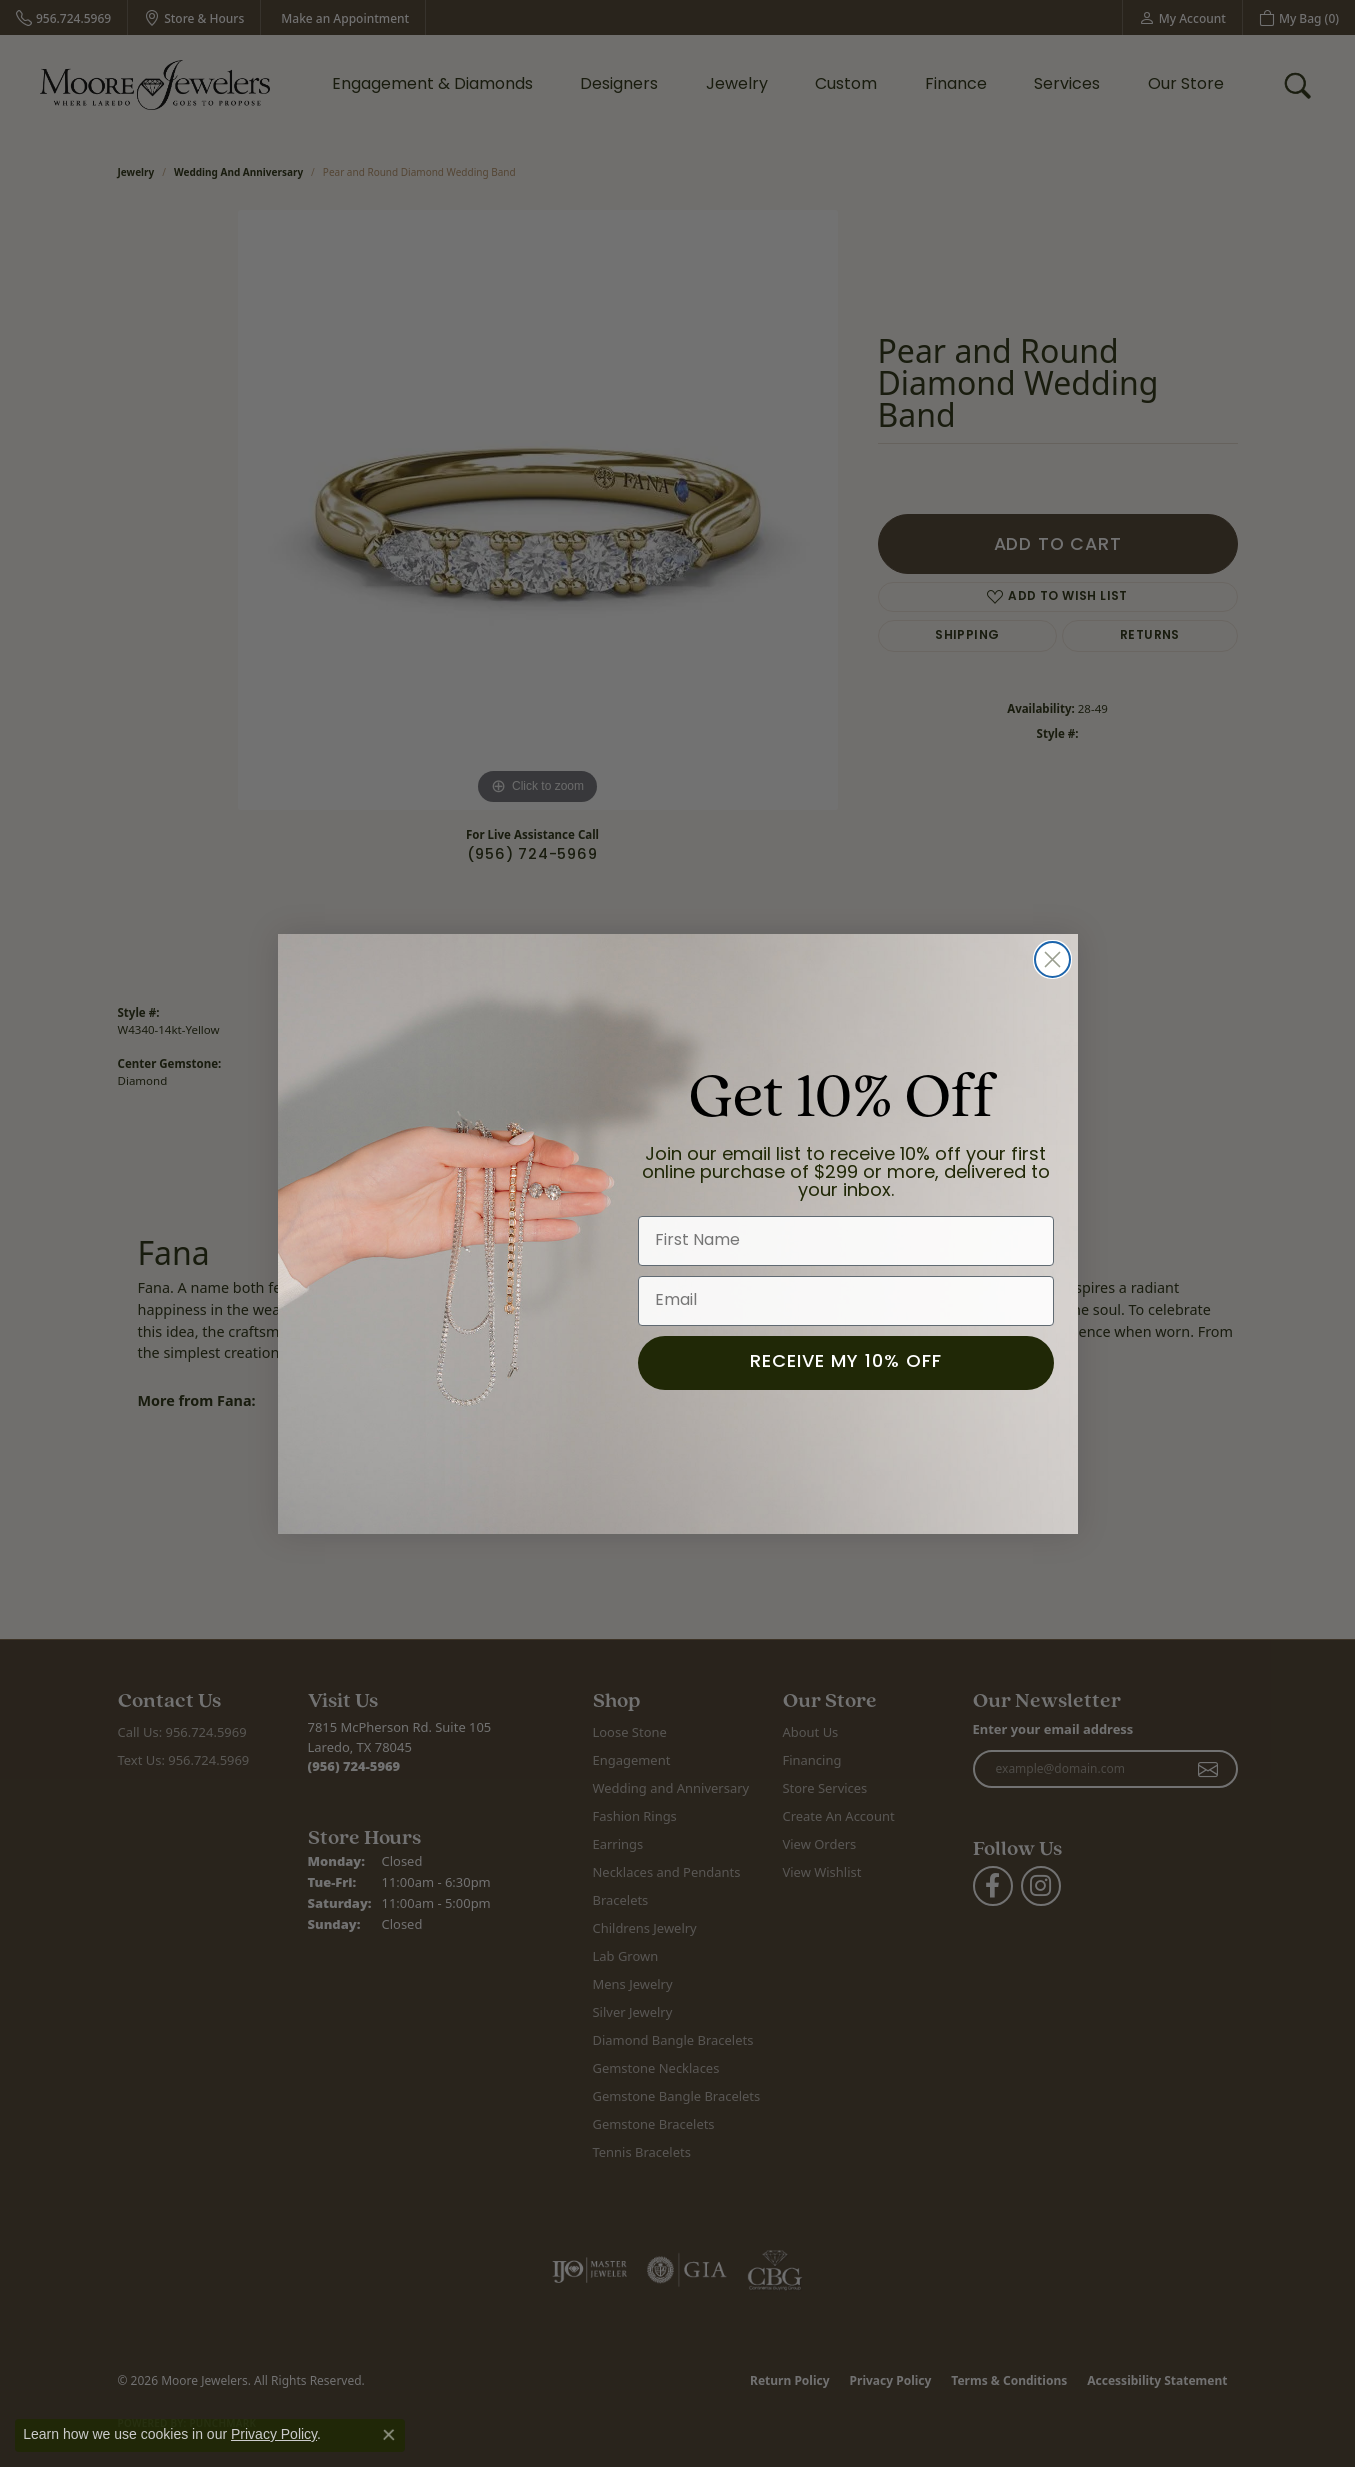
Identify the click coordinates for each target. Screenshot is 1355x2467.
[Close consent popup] (389, 2435)
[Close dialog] (1052, 959)
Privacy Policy (274, 2434)
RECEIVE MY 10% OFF (846, 1363)
